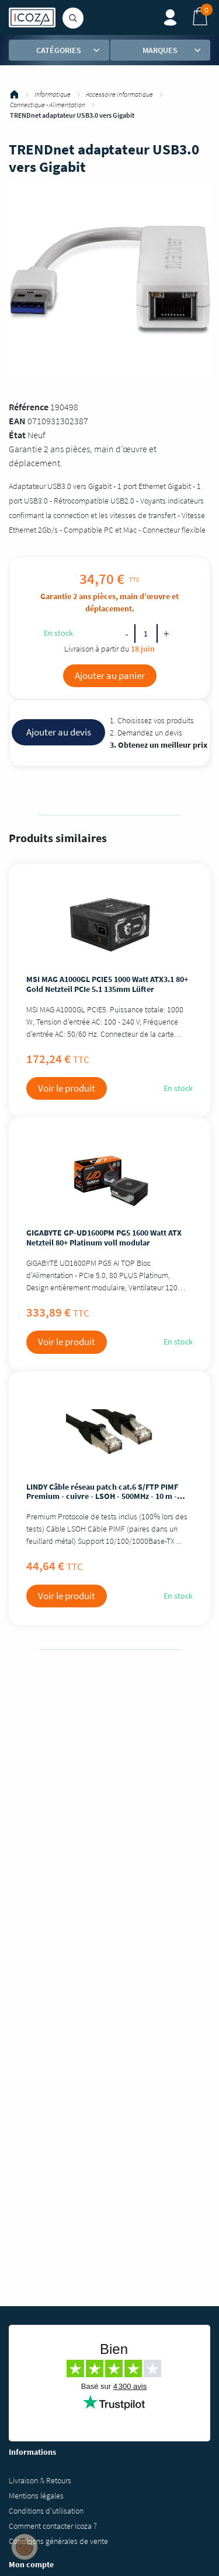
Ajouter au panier (110, 675)
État (17, 435)
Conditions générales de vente (58, 2541)
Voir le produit (66, 1088)
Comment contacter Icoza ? (53, 2526)
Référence (28, 407)
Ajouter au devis (58, 732)
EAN (17, 421)
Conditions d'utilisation (46, 2510)
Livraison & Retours (40, 2480)
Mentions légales (36, 2495)
